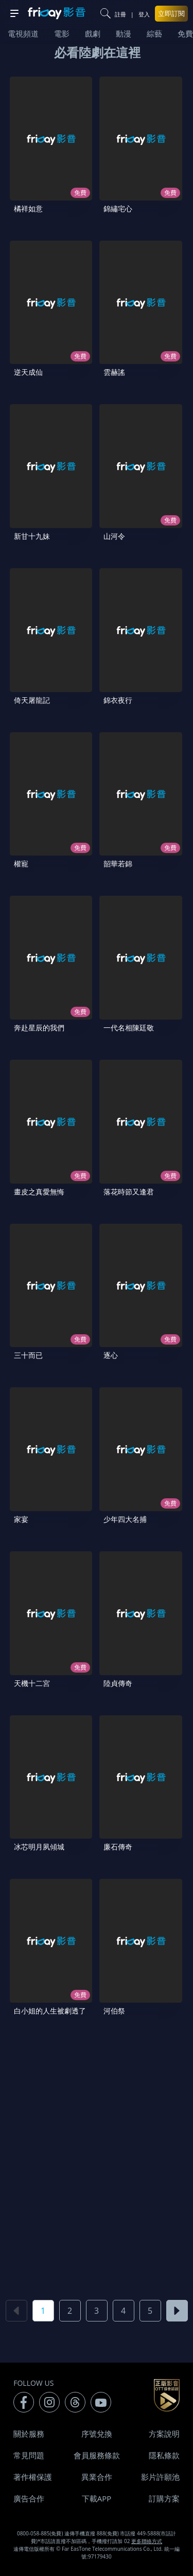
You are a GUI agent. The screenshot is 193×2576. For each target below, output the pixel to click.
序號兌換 (96, 2433)
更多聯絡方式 (146, 2541)
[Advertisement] (96, 2162)
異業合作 (96, 2477)
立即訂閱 (171, 13)
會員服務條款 (97, 2455)
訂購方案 (164, 2498)
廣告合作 (28, 2498)
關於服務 (28, 2433)
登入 (144, 14)
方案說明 (164, 2433)
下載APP (97, 2498)
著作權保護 (32, 2477)
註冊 (120, 14)
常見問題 (28, 2455)
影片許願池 (160, 2477)
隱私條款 (164, 2455)
